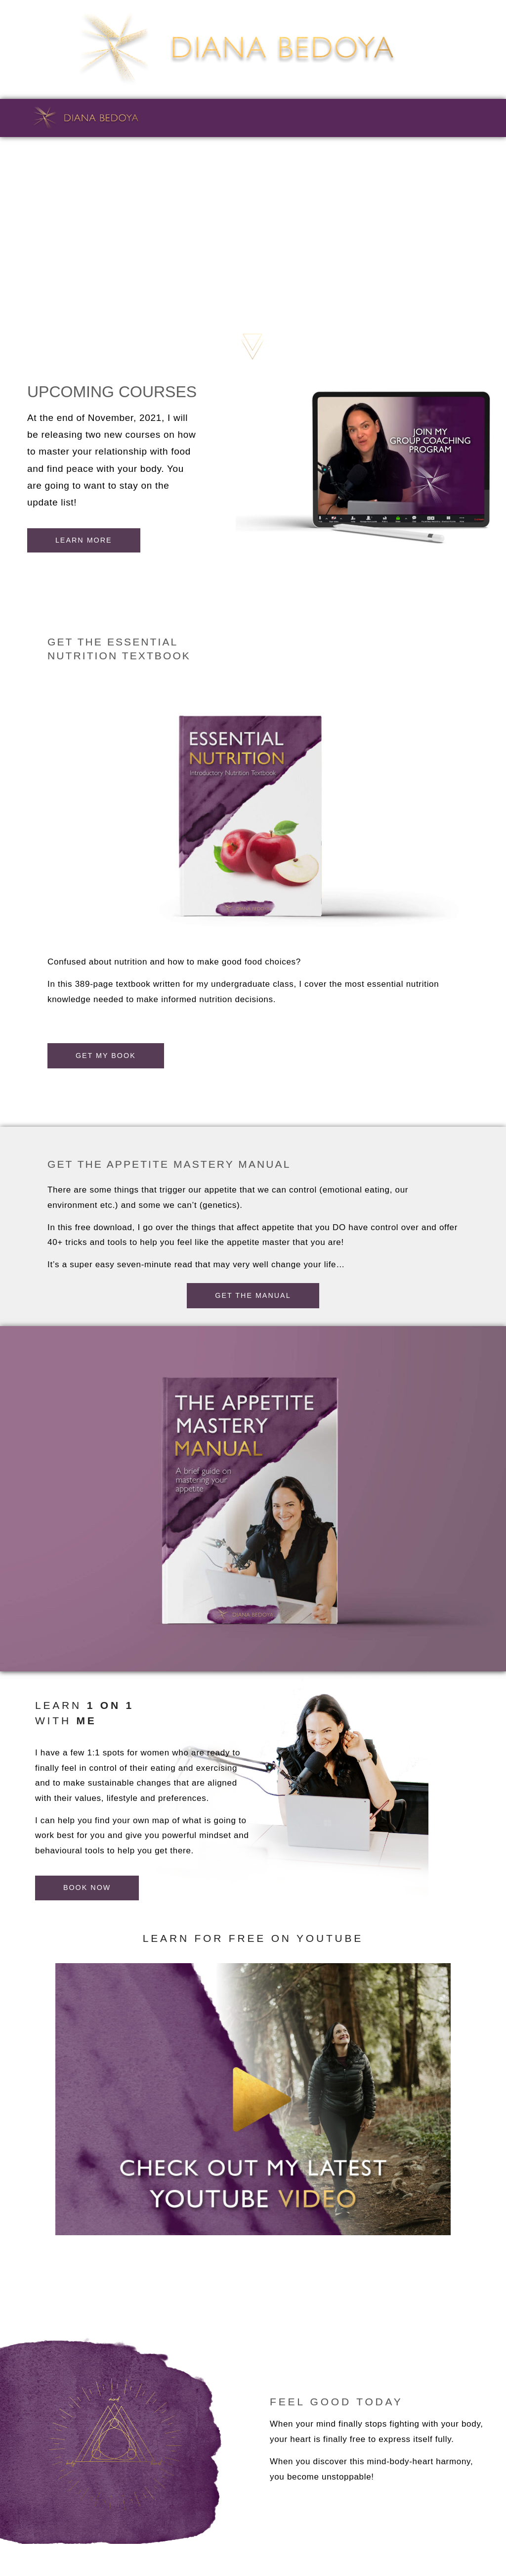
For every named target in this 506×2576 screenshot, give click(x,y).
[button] (253, 1295)
